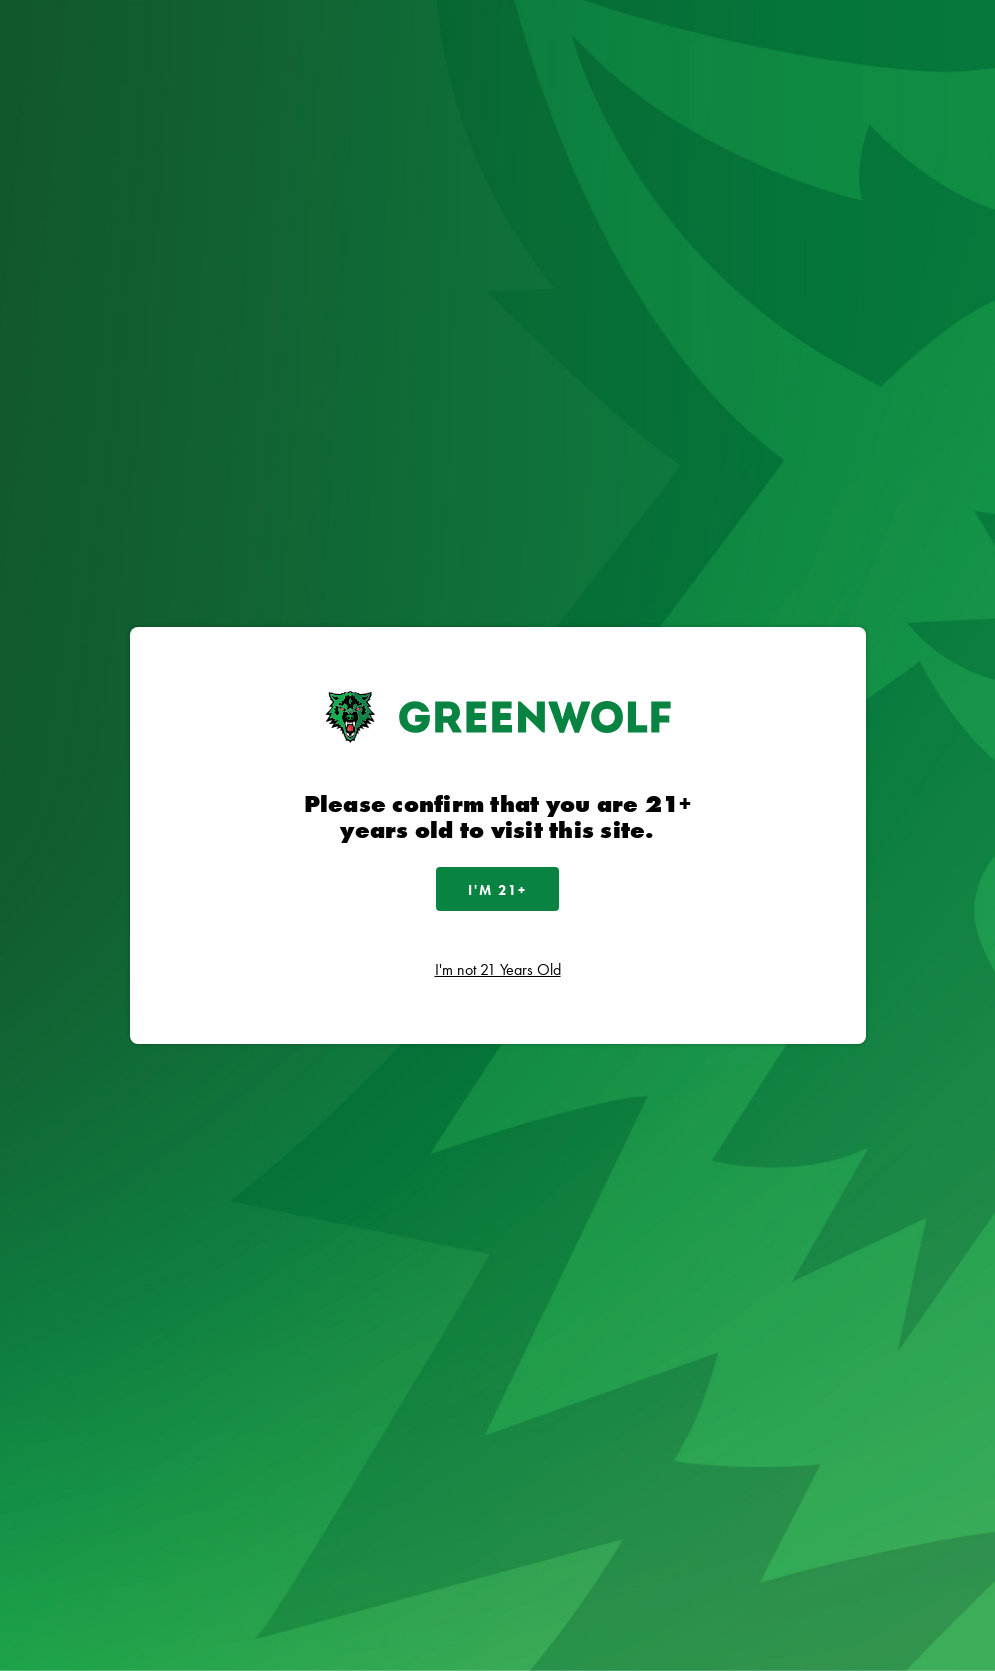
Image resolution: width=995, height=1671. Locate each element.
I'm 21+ (497, 890)
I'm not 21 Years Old (498, 969)
